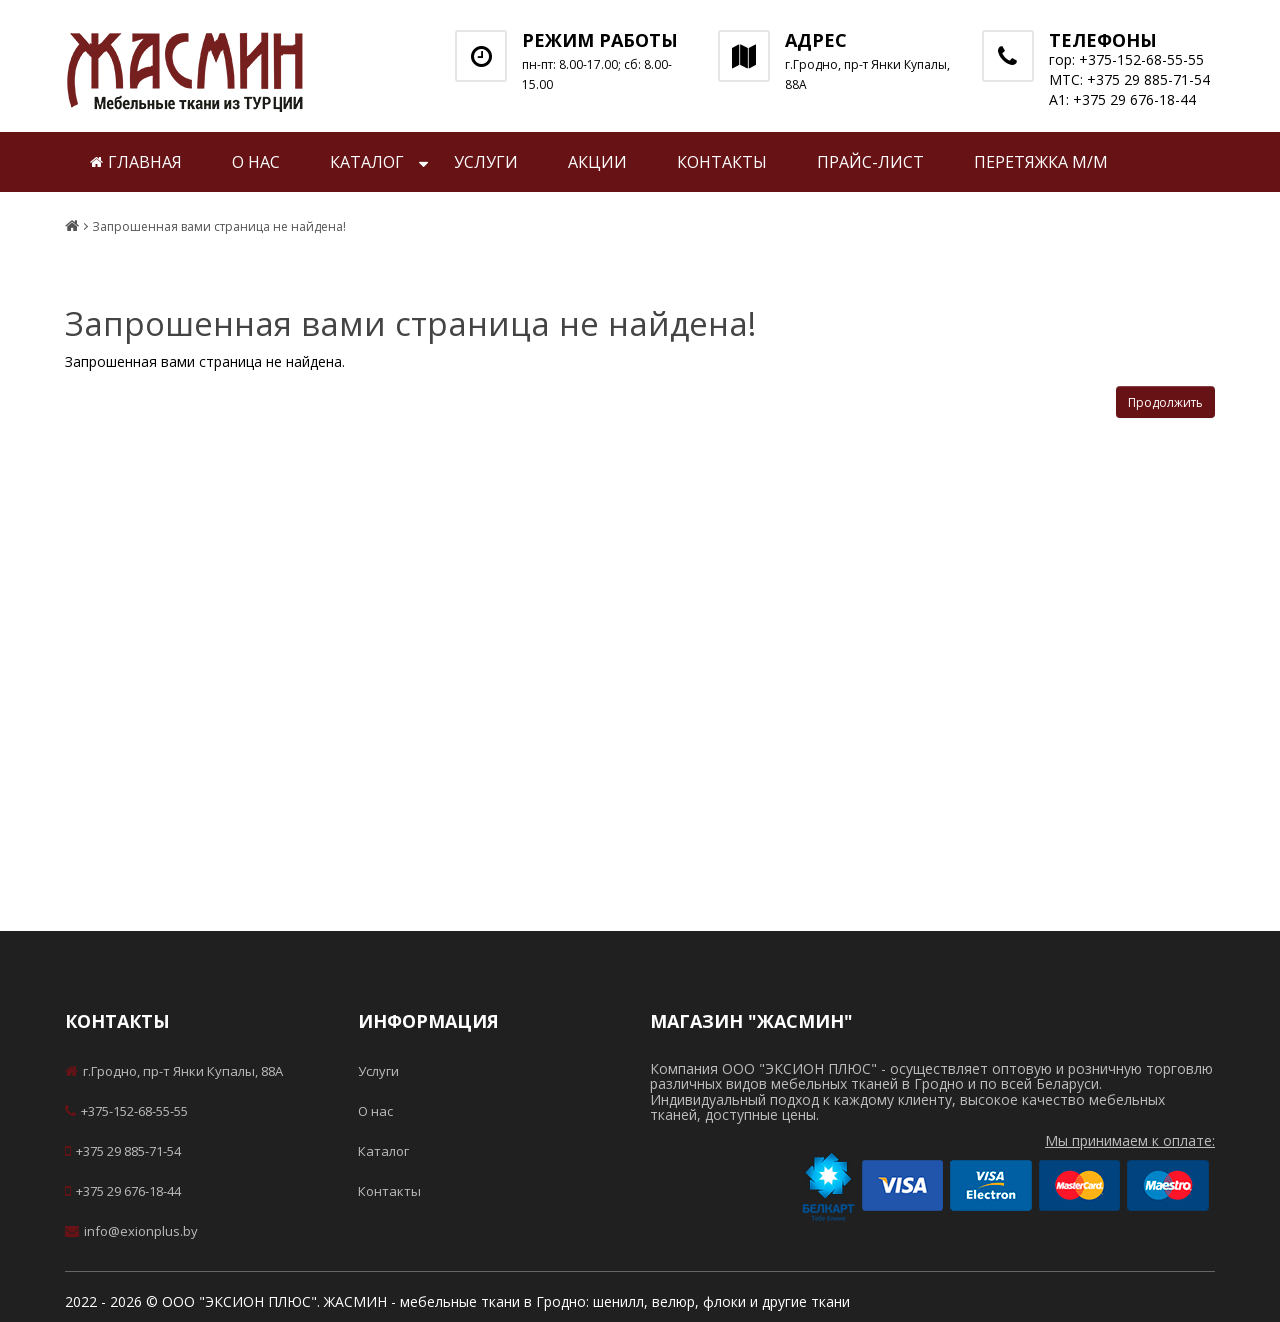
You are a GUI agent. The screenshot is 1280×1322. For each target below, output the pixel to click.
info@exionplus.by (131, 1231)
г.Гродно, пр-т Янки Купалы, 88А (174, 1071)
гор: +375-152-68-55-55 (1126, 59)
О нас (256, 162)
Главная (136, 162)
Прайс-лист (870, 162)
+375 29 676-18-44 (123, 1191)
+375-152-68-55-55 (126, 1111)
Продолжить (1165, 402)
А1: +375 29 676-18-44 (1122, 99)
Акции (597, 162)
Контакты (722, 162)
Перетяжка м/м (1041, 162)
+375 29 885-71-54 (123, 1151)
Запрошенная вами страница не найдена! (219, 227)
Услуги (486, 162)
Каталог (367, 162)
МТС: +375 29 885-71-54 (1129, 79)
